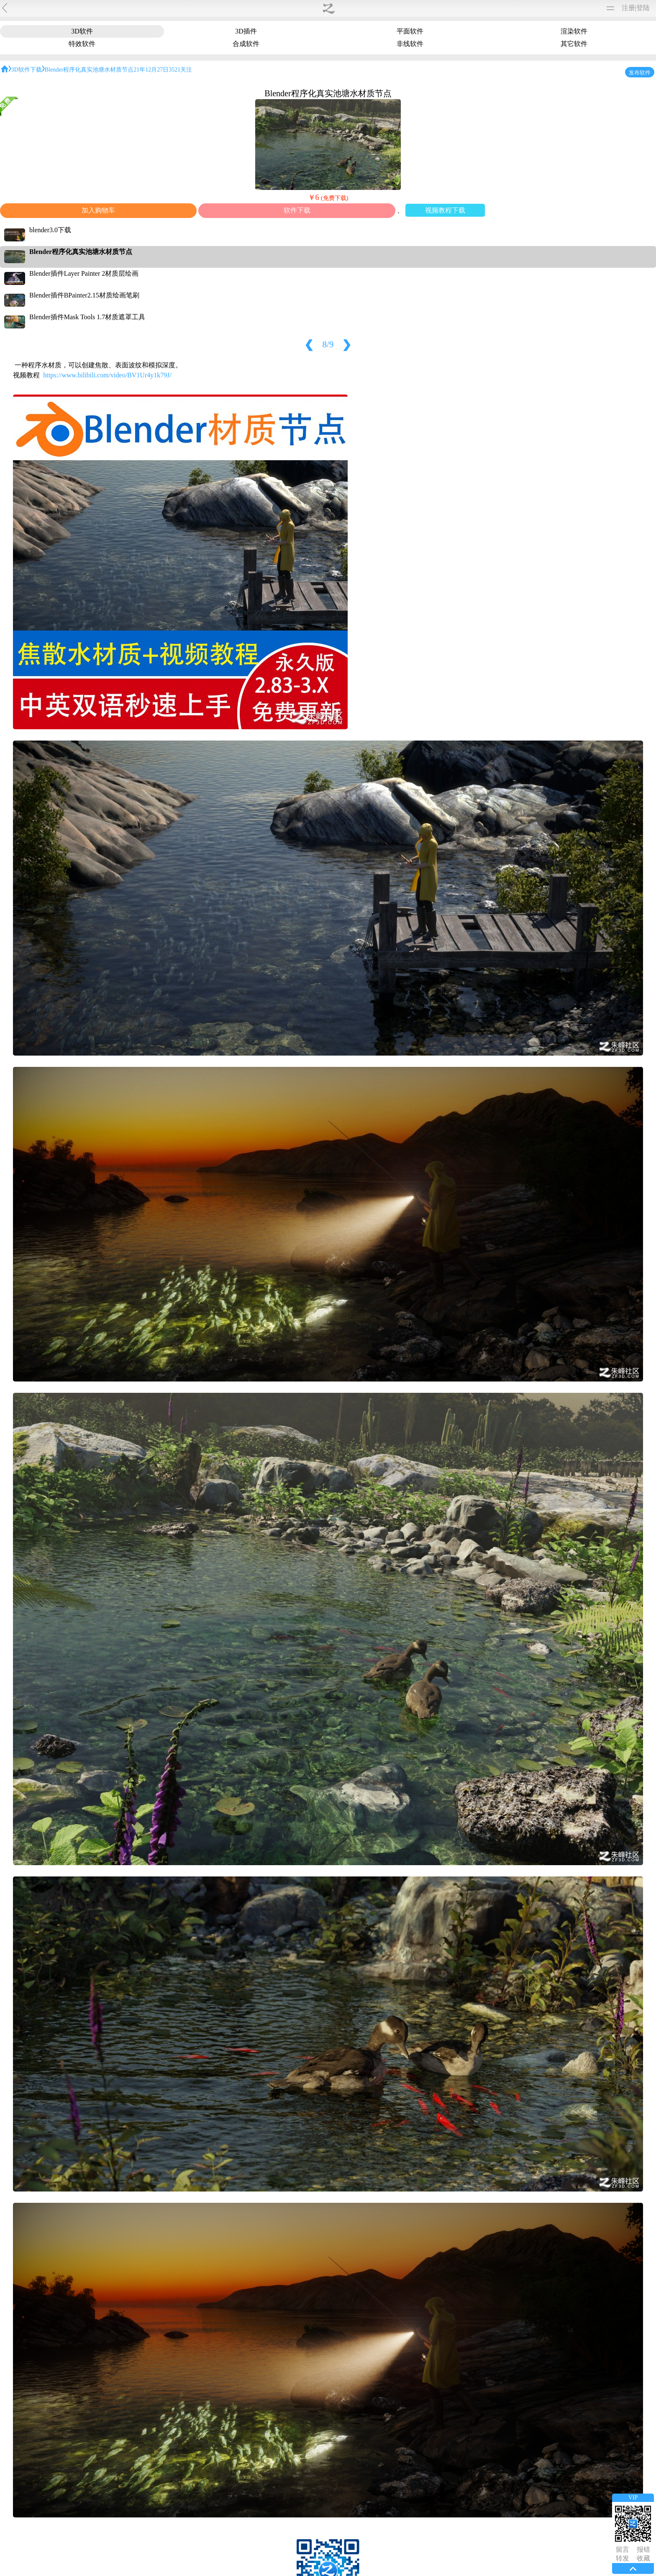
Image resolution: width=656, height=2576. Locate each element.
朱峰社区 (34, 8)
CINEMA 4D (614, 148)
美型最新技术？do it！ (314, 140)
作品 (114, 8)
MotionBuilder (616, 98)
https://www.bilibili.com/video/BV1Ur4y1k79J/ (226, 359)
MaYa (604, 35)
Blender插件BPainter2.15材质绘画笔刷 (442, 279)
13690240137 (145, 2410)
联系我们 (346, 2538)
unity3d (606, 85)
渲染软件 (295, 33)
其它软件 (495, 33)
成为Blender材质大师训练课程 (446, 140)
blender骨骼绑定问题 (367, 2248)
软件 (181, 8)
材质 (199, 8)
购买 (254, 8)
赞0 (457, 2420)
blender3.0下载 (407, 214)
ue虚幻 (605, 73)
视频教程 (85, 8)
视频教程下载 (302, 329)
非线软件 (445, 33)
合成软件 (395, 33)
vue (600, 110)
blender (606, 173)
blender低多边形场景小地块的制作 (368, 2164)
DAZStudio (611, 160)
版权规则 (366, 2050)
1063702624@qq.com (157, 2457)
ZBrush (606, 47)
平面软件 (244, 33)
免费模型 (138, 8)
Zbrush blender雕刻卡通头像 (271, 2248)
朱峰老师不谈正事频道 (175, 2164)
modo (603, 123)
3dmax (605, 22)
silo (600, 60)
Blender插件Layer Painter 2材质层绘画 (441, 257)
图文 (217, 8)
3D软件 (151, 33)
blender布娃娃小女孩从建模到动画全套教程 (193, 140)
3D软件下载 (166, 165)
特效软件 (345, 33)
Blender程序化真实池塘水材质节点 (437, 235)
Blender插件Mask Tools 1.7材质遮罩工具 (444, 301)
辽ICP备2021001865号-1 (372, 2548)
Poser (603, 135)
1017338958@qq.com (157, 2498)
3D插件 (196, 33)
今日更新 (273, 2538)
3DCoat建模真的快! (271, 2164)
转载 (162, 8)
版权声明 (382, 2538)
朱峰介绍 (310, 2538)
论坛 (236, 8)
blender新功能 (464, 2164)
